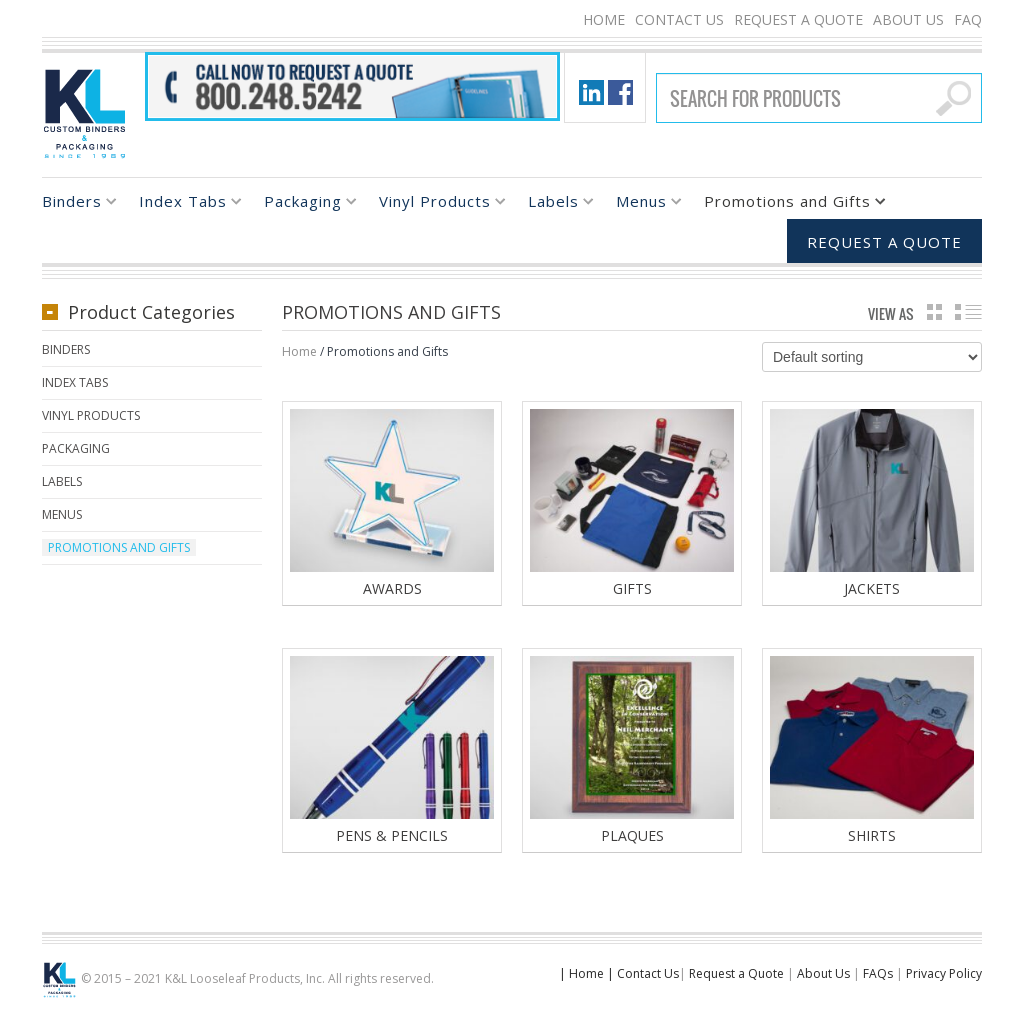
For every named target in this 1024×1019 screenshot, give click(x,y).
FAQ (968, 19)
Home (604, 19)
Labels (553, 204)
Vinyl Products (435, 204)
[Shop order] (872, 357)
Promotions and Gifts (787, 204)
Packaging (303, 204)
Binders (72, 204)
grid (934, 312)
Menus (641, 204)
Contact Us (679, 19)
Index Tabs (183, 204)
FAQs (878, 974)
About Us (908, 19)
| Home (581, 974)
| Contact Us (643, 974)
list (968, 312)
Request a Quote (798, 19)
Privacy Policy (944, 974)
